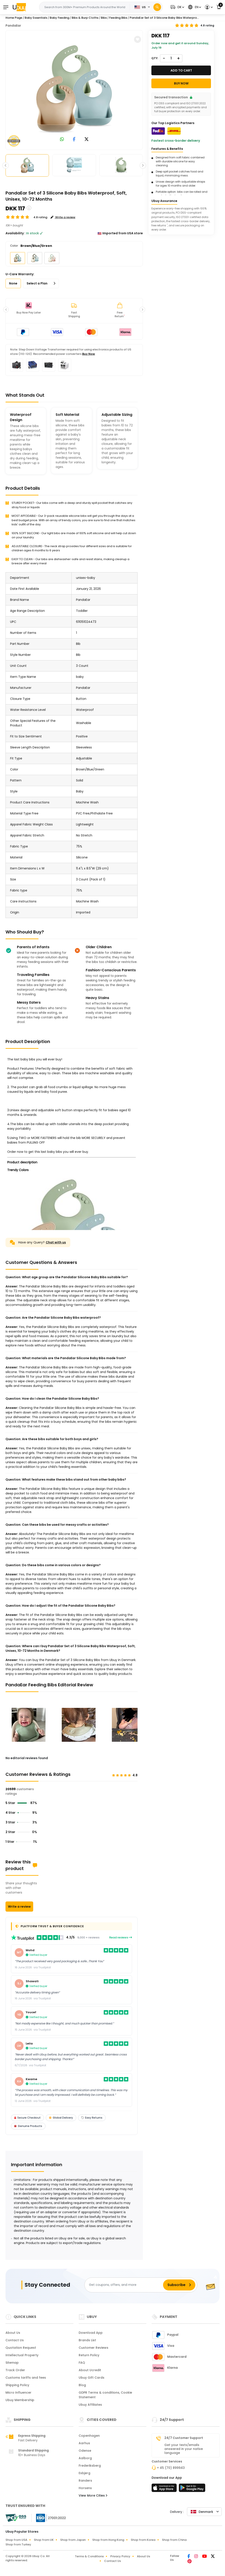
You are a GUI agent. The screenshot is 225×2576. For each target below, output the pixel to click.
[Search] (157, 7)
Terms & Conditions (89, 2556)
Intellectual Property (21, 2355)
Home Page (13, 18)
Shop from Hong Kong (108, 2540)
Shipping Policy (17, 2385)
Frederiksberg (90, 2465)
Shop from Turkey (18, 2544)
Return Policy (89, 2355)
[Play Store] (192, 2489)
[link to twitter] (87, 139)
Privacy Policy (120, 2556)
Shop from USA (16, 2540)
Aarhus (84, 2443)
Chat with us (56, 1242)
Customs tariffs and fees (25, 2377)
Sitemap (12, 2362)
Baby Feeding (59, 18)
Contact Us (14, 2340)
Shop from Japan (73, 2540)
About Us (12, 2332)
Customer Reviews (93, 2347)
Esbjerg (84, 2473)
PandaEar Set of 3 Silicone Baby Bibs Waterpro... (164, 18)
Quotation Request (20, 2347)
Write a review (19, 1906)
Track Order (15, 2370)
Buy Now (88, 354)
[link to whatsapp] (62, 139)
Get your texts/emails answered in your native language (183, 2449)
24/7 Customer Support (183, 2438)
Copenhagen (89, 2435)
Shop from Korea (143, 2540)
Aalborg (85, 2458)
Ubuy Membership (19, 2400)
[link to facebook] (74, 139)
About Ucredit (90, 2370)
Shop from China (174, 2540)
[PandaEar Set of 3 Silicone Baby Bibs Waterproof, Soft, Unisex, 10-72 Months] (74, 89)
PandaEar (13, 25)
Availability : (15, 233)
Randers (85, 2480)
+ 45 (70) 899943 (171, 2468)
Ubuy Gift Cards (91, 2377)
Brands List (87, 2340)
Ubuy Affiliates (90, 2404)
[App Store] (165, 2489)
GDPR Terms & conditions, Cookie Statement (105, 2394)
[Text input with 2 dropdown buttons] (86, 7)
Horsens (85, 2488)
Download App (91, 2332)
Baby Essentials (36, 18)
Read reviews (120, 1937)
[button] (176, 7)
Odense (85, 2450)
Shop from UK (44, 2540)
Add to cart (181, 70)
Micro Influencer (18, 2392)
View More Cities (93, 2495)
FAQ (82, 2362)
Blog (82, 2385)
